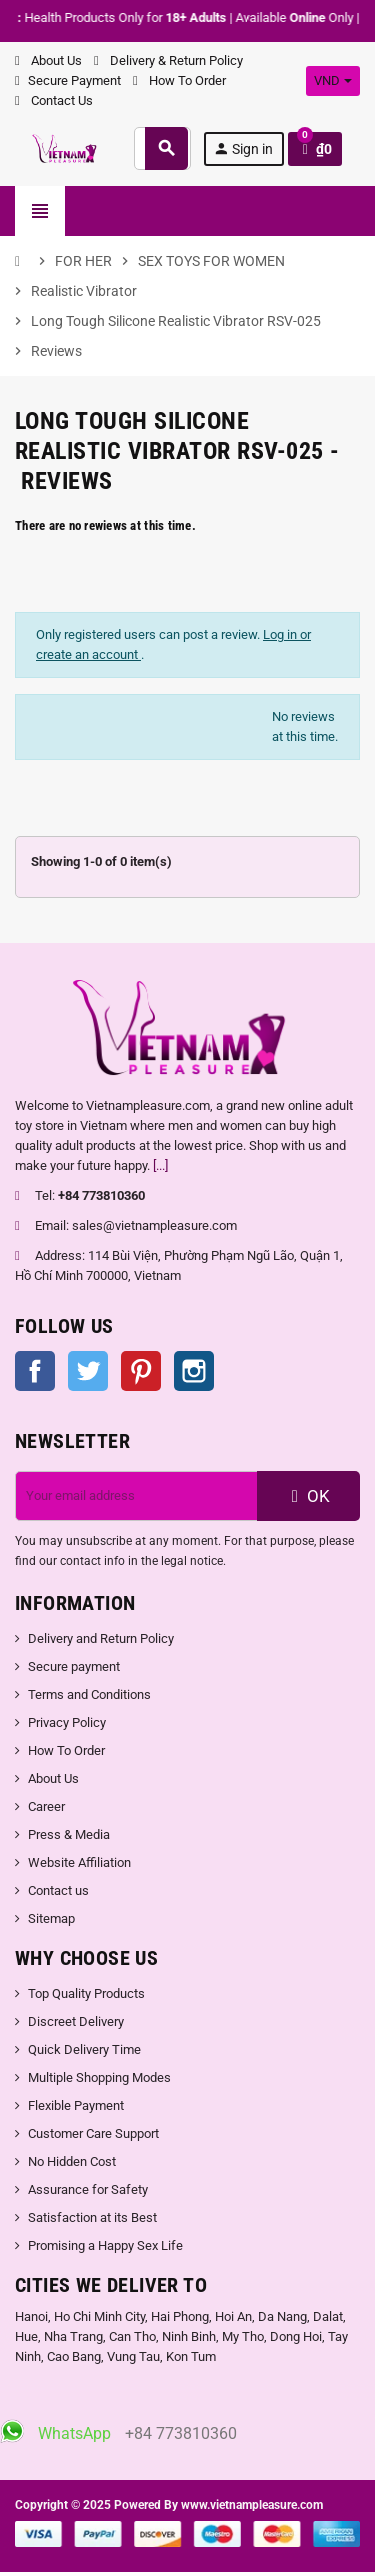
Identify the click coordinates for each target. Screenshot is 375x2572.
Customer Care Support (93, 2133)
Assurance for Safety (88, 2189)
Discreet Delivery (76, 2021)
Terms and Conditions (89, 1694)
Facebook (35, 1371)
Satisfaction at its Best (92, 2217)
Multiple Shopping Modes (99, 2077)
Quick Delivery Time (84, 2049)
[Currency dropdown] (333, 81)
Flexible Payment (76, 2105)
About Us (48, 60)
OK (308, 1496)
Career (46, 1806)
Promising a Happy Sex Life (105, 2245)
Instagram (194, 1371)
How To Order (179, 80)
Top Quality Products (86, 1993)
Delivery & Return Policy (168, 60)
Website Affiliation (79, 1862)
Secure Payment (68, 80)
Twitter (88, 1371)
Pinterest (141, 1371)
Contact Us (54, 100)
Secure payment (74, 1666)
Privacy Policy (67, 1722)
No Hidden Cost (72, 2161)
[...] (160, 1165)
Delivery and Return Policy (101, 1638)
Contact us (58, 1890)
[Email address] (136, 1496)
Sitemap (51, 1918)
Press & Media (69, 1834)
